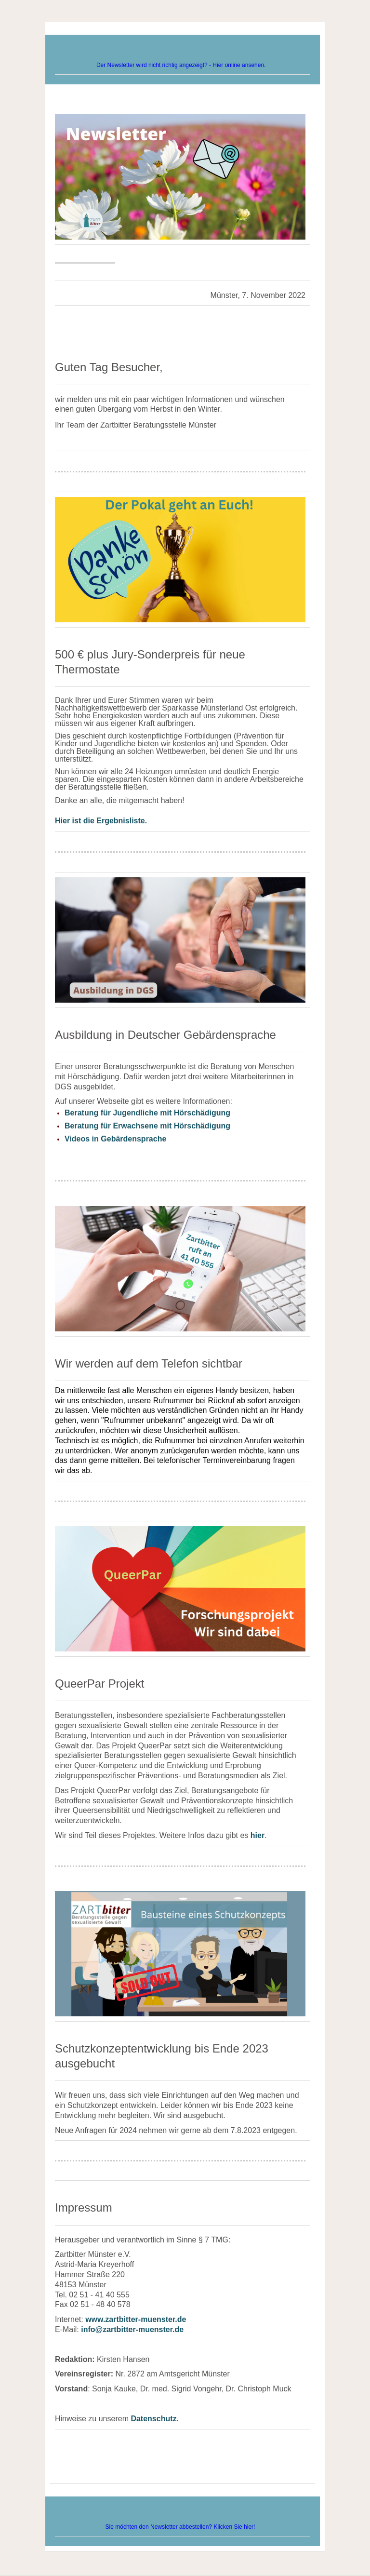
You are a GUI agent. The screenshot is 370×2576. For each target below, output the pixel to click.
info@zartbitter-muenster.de (132, 2329)
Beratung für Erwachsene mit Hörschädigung (147, 1126)
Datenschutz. (155, 2419)
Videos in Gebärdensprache (115, 1139)
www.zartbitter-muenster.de (135, 2319)
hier (257, 1835)
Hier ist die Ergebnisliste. (101, 821)
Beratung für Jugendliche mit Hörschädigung (147, 1113)
